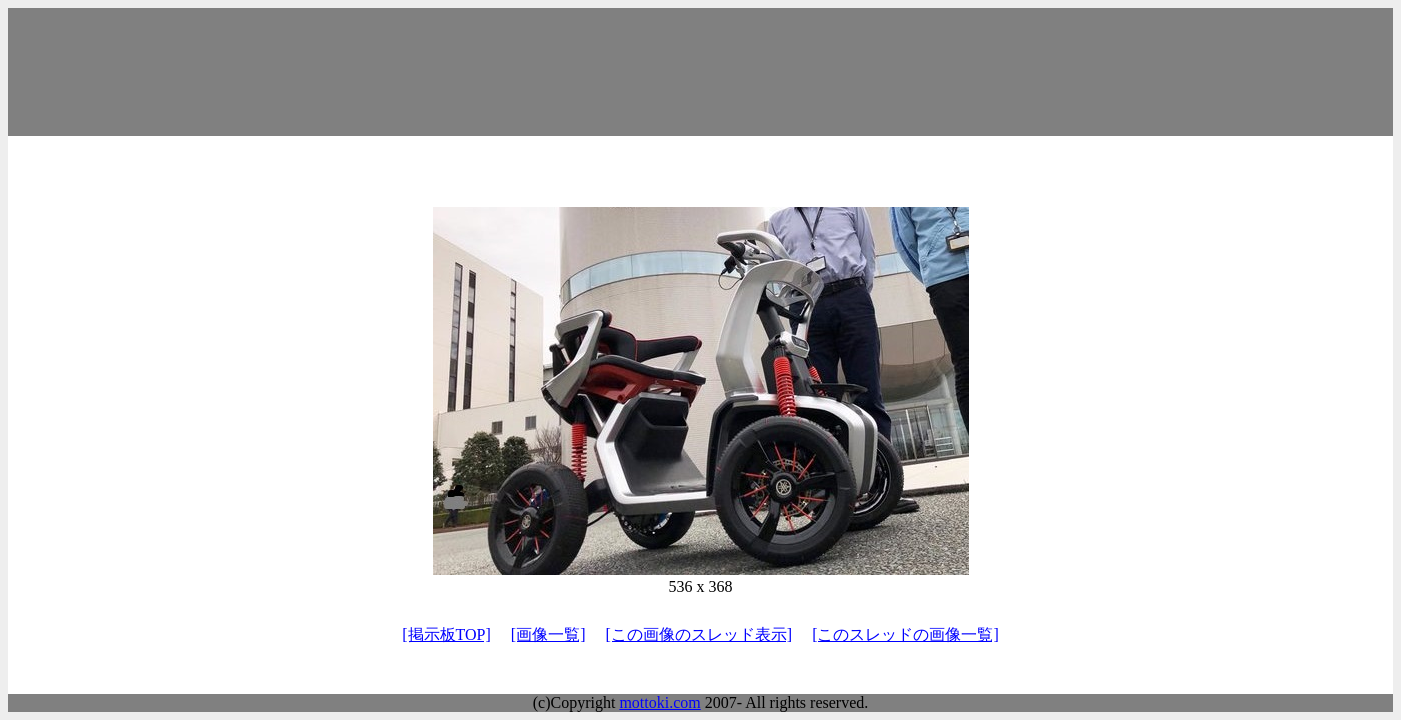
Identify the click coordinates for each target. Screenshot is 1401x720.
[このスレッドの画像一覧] (905, 634)
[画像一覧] (548, 634)
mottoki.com (659, 702)
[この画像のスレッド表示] (698, 634)
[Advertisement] (701, 72)
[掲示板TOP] (446, 634)
